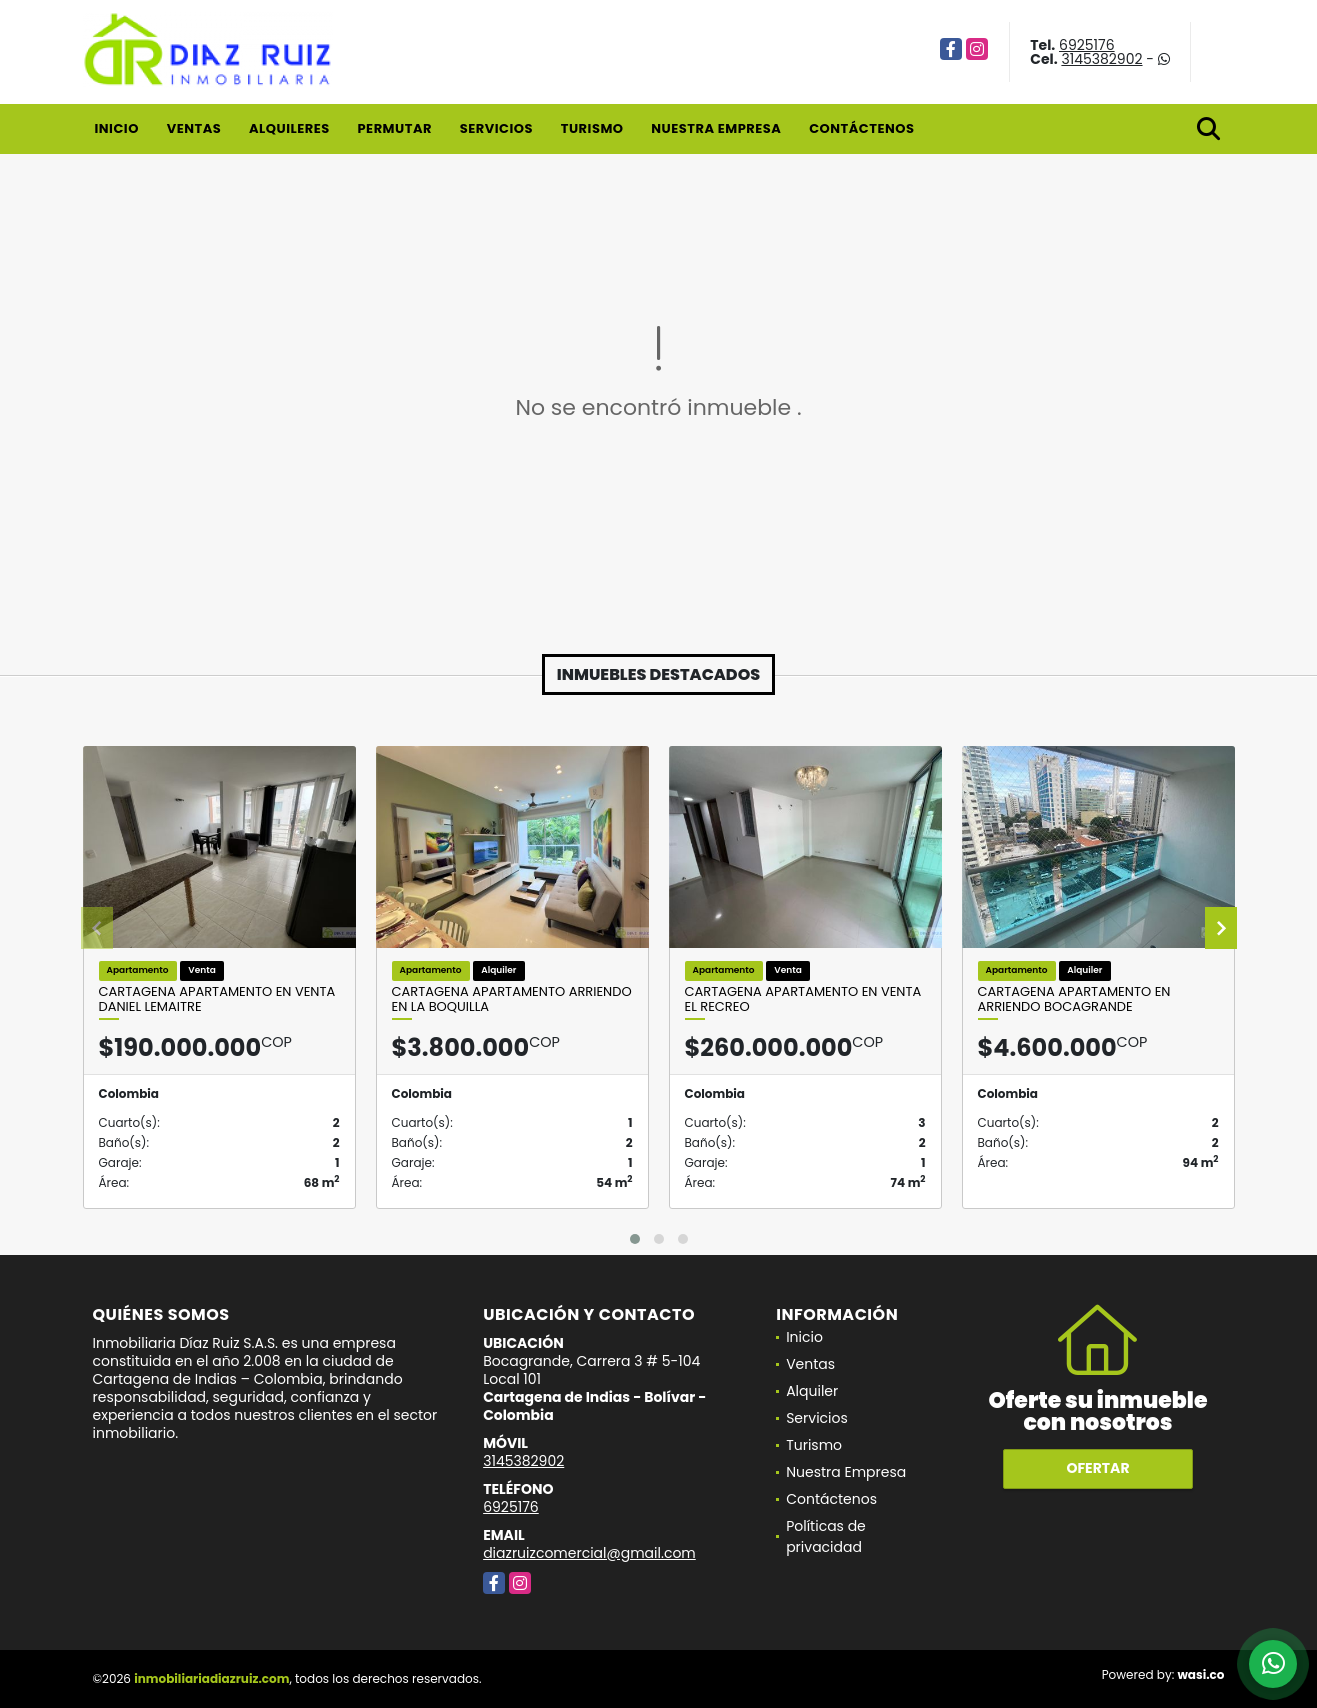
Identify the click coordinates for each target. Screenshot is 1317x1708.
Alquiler (812, 1391)
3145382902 (1101, 59)
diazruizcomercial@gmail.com (589, 1553)
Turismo (592, 128)
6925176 (1087, 45)
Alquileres (289, 128)
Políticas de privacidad (826, 1536)
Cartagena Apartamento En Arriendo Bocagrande (1074, 999)
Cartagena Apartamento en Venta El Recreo (803, 999)
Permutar (394, 128)
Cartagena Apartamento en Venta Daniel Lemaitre (217, 999)
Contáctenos (861, 128)
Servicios (496, 128)
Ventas (194, 128)
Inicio (117, 128)
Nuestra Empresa (716, 128)
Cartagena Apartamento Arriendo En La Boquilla (512, 999)
